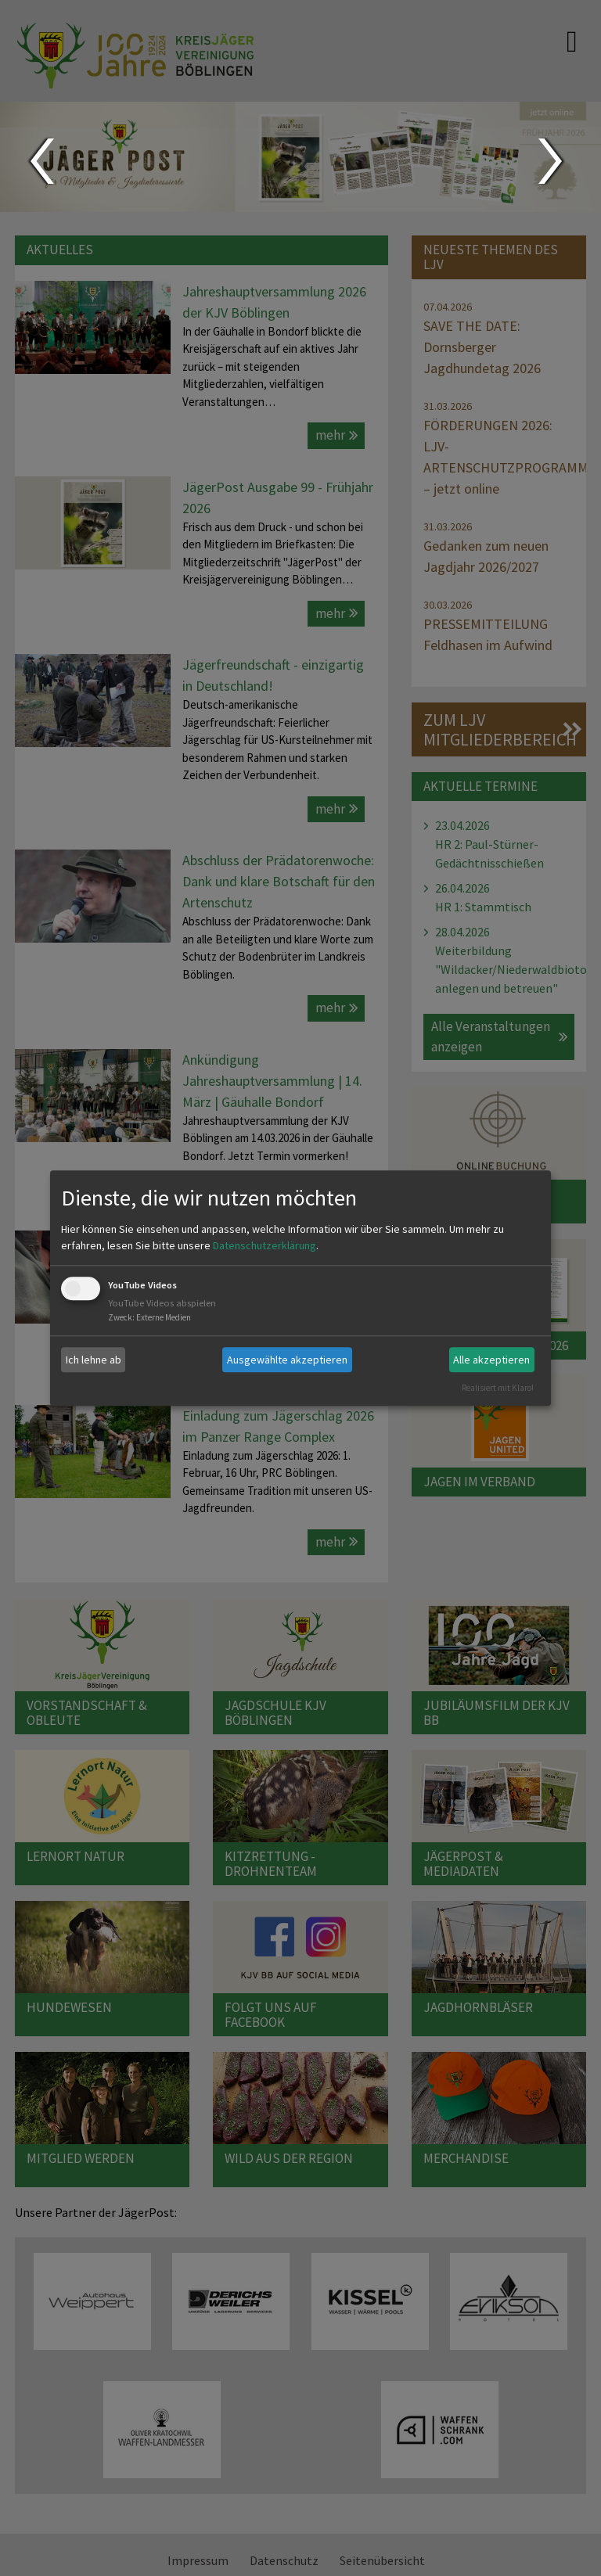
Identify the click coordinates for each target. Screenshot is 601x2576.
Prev (41, 161)
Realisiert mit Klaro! (498, 1387)
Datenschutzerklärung (264, 1246)
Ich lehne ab (93, 1360)
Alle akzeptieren (491, 1360)
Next (552, 161)
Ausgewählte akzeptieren (287, 1360)
